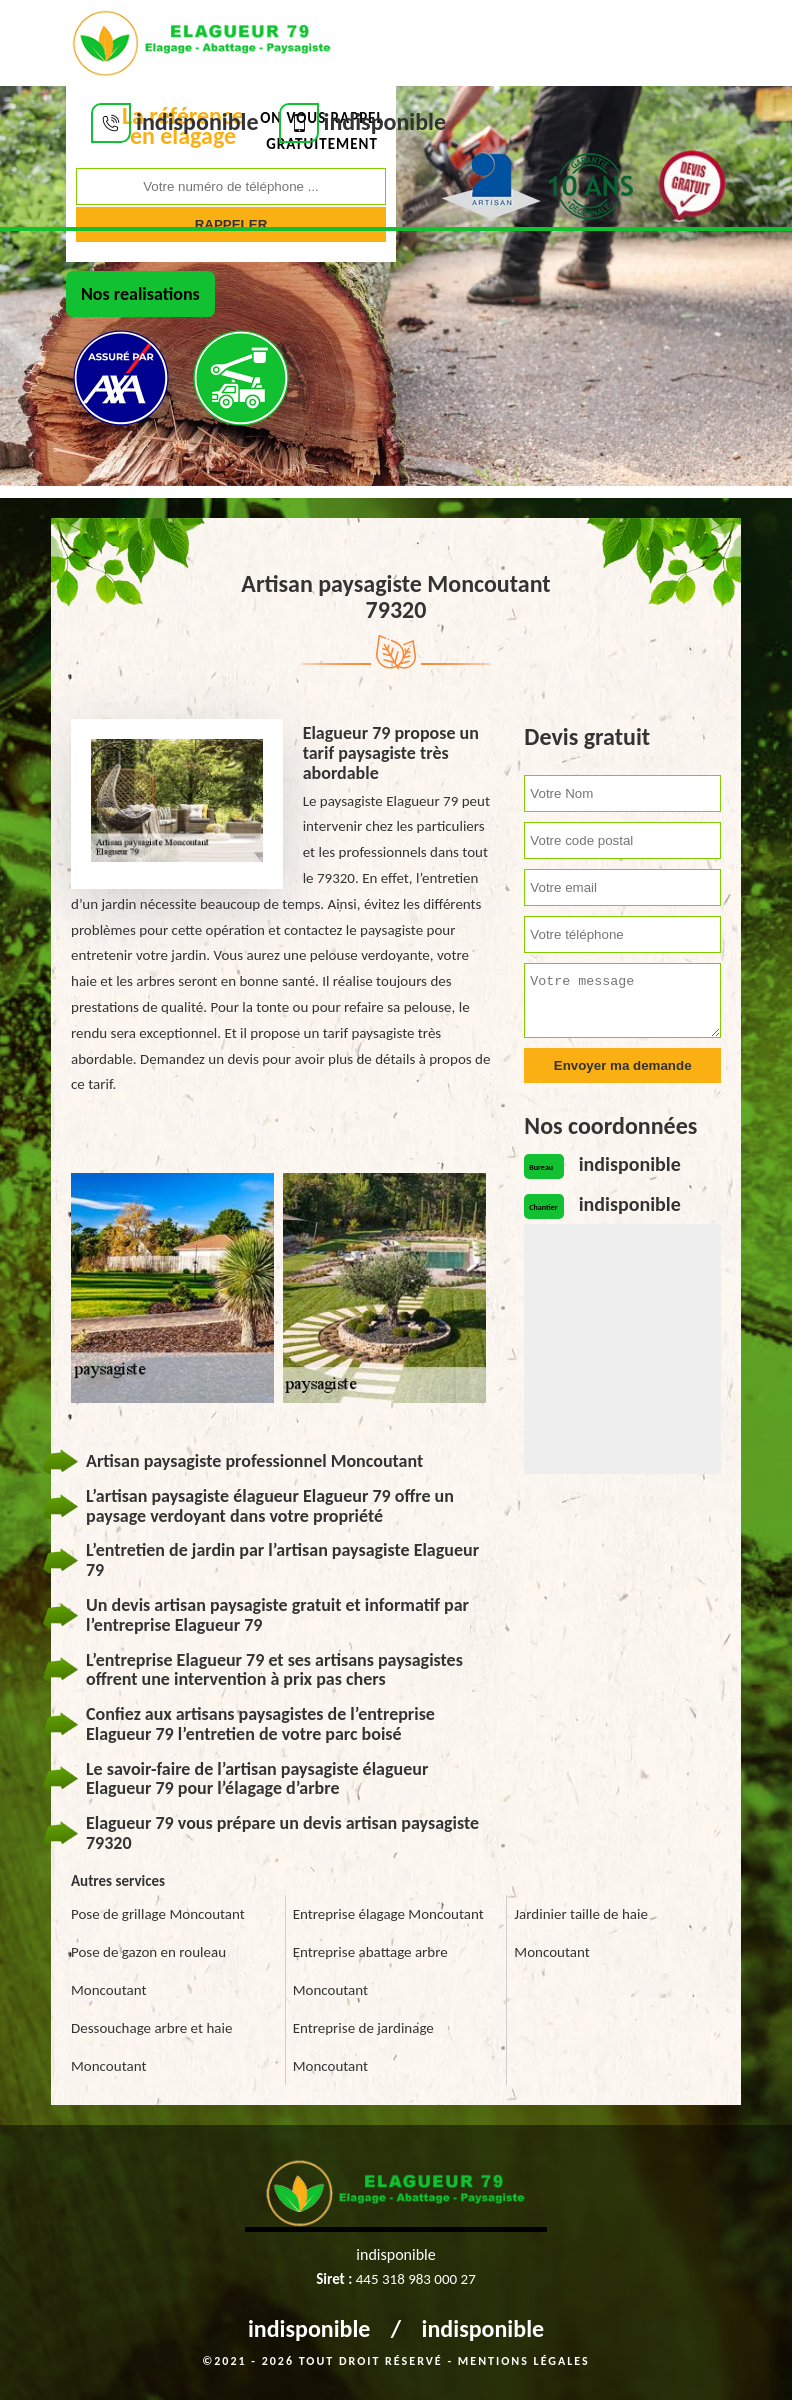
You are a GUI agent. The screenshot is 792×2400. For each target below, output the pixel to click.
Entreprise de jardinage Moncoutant (363, 2047)
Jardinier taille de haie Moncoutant (581, 1933)
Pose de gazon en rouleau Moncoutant (148, 1971)
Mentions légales (524, 2361)
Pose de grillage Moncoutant (158, 1914)
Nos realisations (140, 294)
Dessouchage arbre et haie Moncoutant (151, 2047)
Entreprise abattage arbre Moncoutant (370, 1971)
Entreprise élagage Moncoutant (388, 1914)
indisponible (309, 2328)
